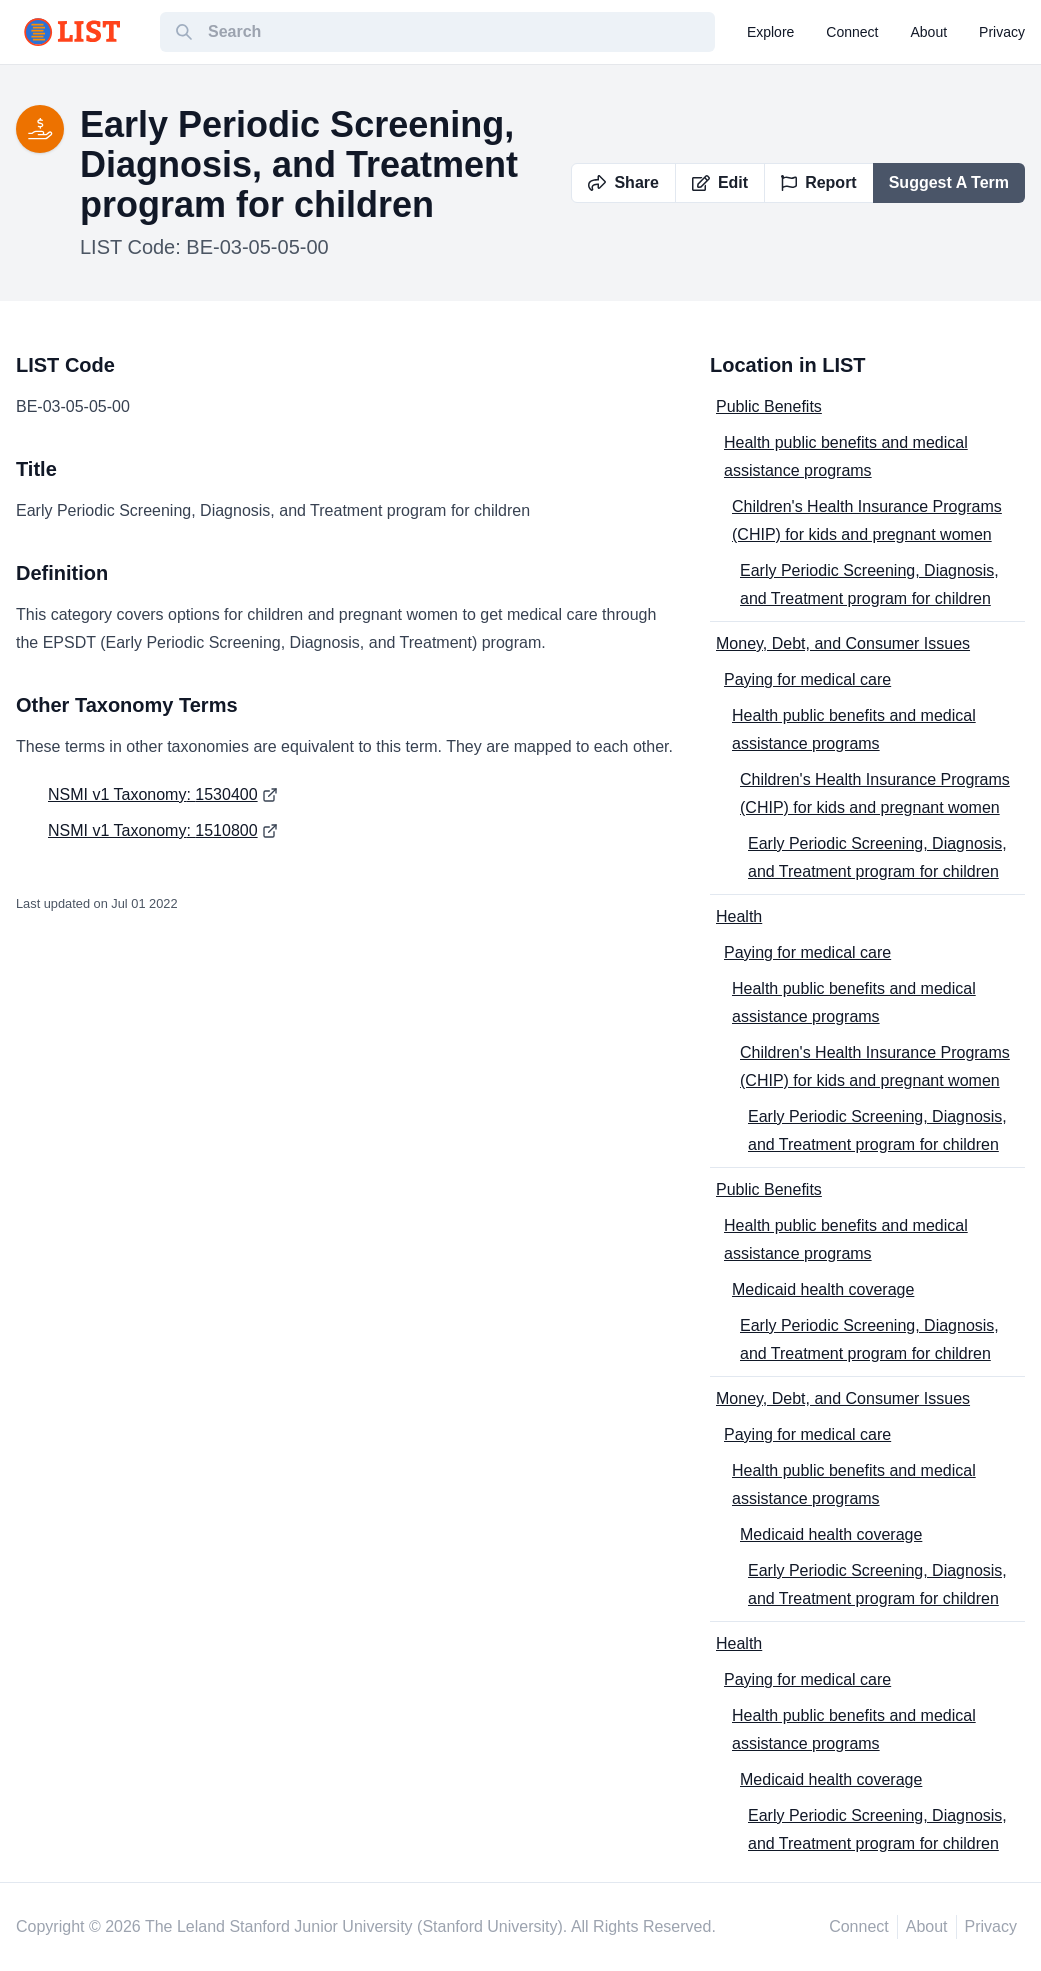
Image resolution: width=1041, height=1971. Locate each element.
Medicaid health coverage (823, 1289)
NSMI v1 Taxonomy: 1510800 (153, 830)
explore (770, 32)
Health (739, 916)
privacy (1002, 32)
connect (852, 32)
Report (819, 182)
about (929, 32)
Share (623, 182)
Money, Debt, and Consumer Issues (843, 643)
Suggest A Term (949, 182)
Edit (720, 182)
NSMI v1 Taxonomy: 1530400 (153, 794)
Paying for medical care (807, 679)
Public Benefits (769, 406)
